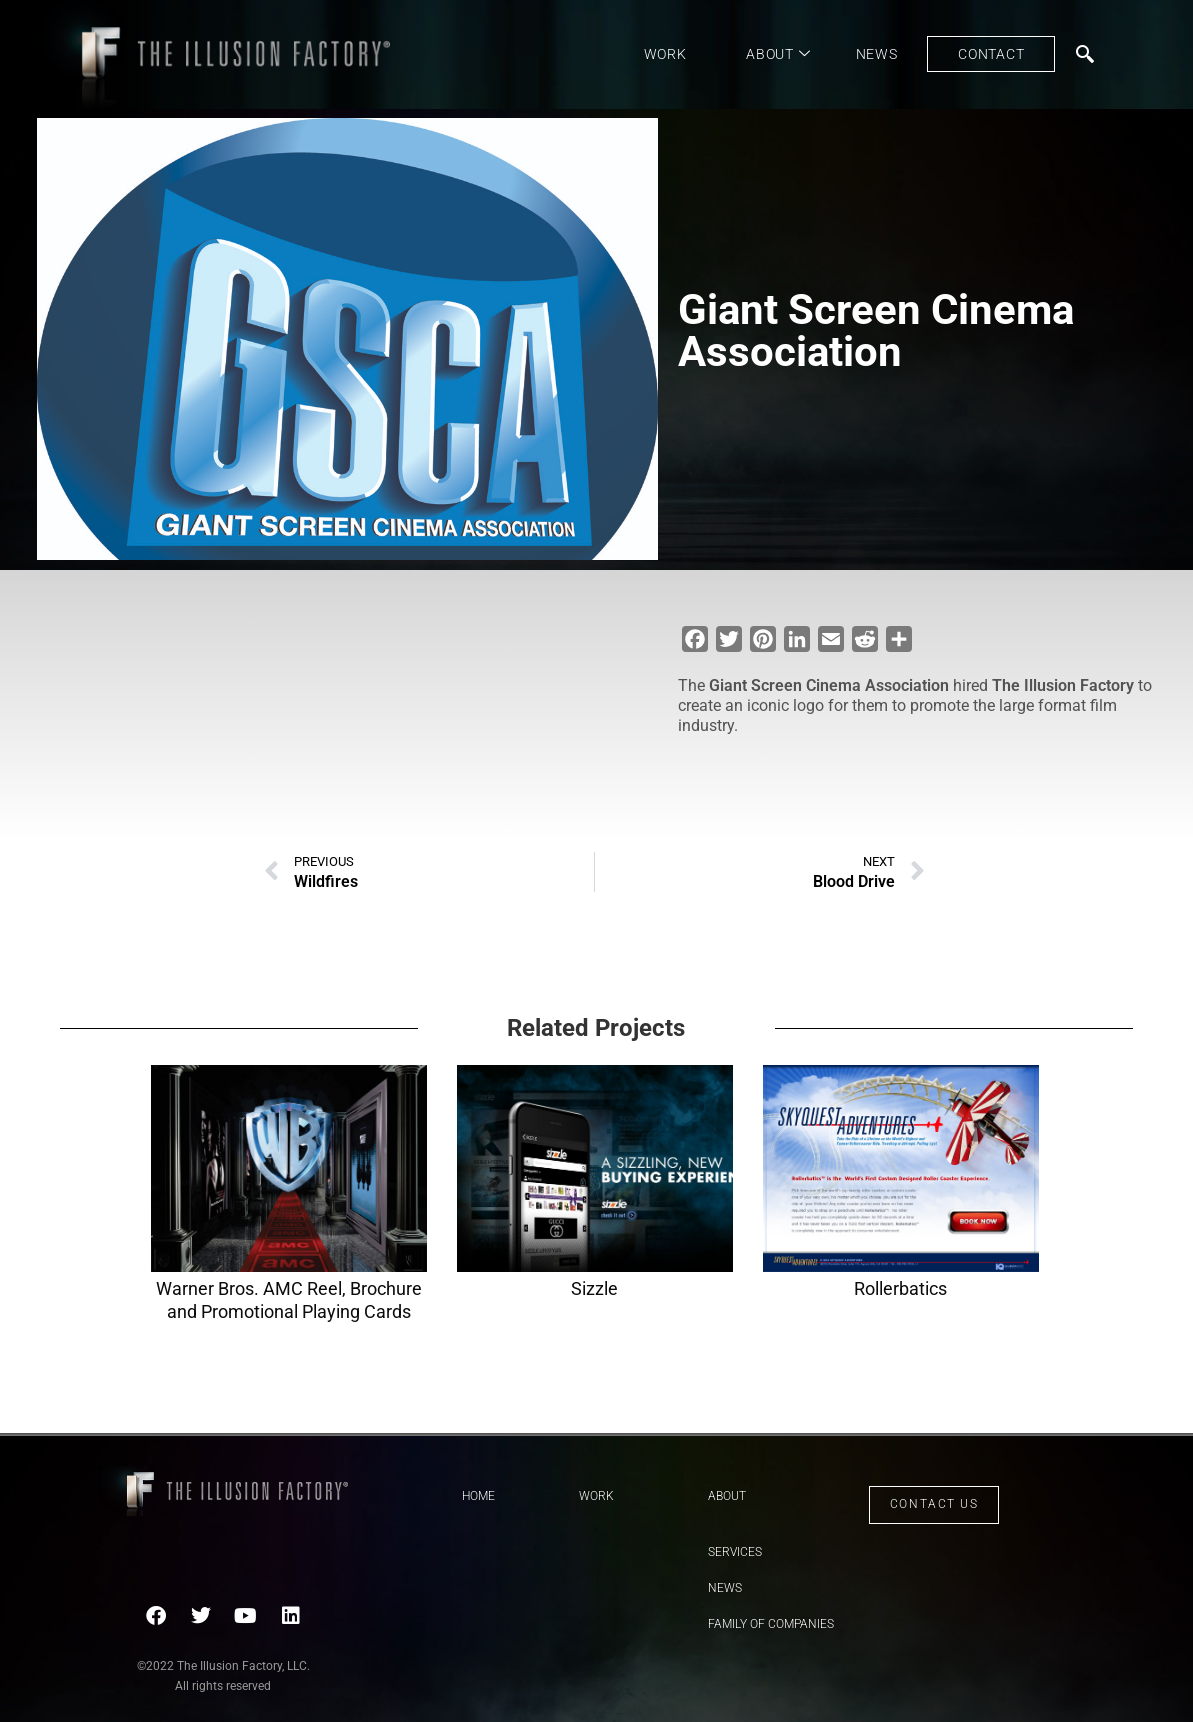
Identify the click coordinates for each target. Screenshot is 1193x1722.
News (877, 54)
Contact (991, 54)
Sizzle (594, 1288)
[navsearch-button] (1085, 54)
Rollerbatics (900, 1288)
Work (665, 54)
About (778, 54)
